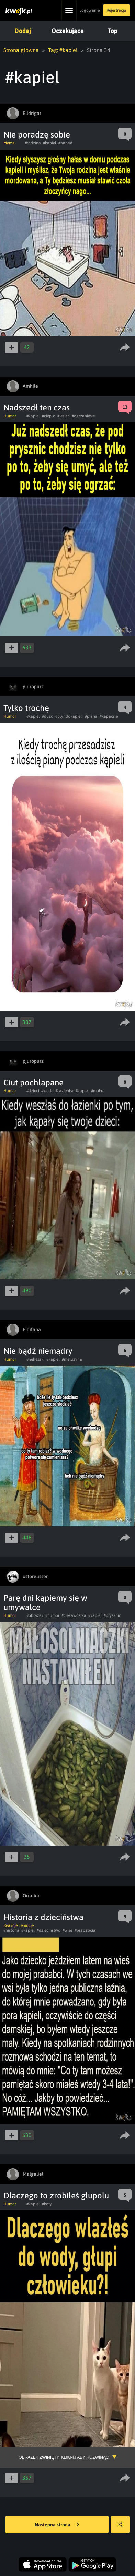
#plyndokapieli (69, 716)
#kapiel (49, 143)
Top (112, 30)
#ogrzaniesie (83, 416)
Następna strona (57, 2525)
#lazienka (65, 1090)
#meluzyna (72, 1359)
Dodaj (22, 30)
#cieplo (48, 416)
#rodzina (33, 143)
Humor (9, 416)
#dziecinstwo (48, 1930)
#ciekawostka (73, 1615)
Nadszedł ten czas (36, 407)
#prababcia (85, 1930)
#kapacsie (109, 716)
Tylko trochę (26, 708)
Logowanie (89, 10)
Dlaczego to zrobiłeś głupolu (56, 2195)
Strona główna (21, 50)
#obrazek (34, 1615)
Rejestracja (116, 10)
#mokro (98, 1090)
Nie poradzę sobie (36, 134)
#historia (11, 1930)
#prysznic (112, 1615)
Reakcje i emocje (18, 1925)
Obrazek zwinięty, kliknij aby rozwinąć (64, 2457)
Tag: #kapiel (63, 50)
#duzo (47, 716)
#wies (67, 1930)
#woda (47, 1090)
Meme (8, 143)
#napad (65, 143)
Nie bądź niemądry (37, 1351)
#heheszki (35, 1359)
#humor (52, 1615)
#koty (47, 2204)
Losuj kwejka (123, 2528)
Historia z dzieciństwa (43, 1917)
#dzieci (32, 1090)
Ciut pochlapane (33, 1082)
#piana (91, 716)
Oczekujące (68, 30)
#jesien (63, 416)
